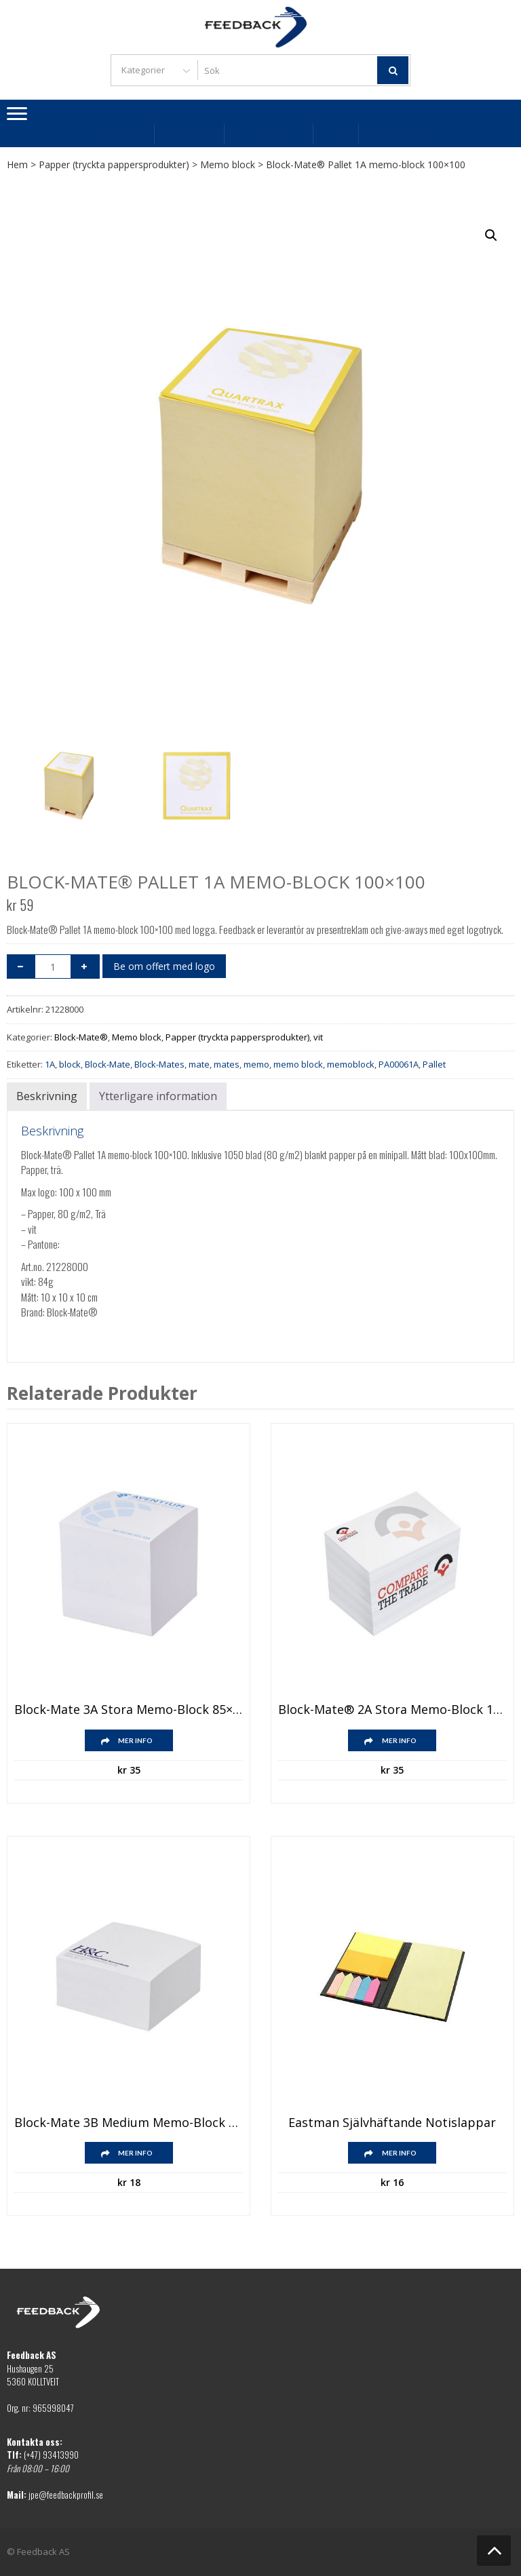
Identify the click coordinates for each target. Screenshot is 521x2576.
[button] (491, 235)
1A (50, 1064)
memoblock (350, 1064)
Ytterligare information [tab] (158, 1096)
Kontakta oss (395, 133)
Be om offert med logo (164, 966)
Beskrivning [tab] (46, 1096)
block (70, 1064)
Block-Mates (159, 1064)
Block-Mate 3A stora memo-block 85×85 (128, 1709)
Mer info (135, 1740)
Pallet (434, 1064)
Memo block (227, 164)
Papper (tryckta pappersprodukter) (114, 164)
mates (226, 1064)
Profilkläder (188, 133)
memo (256, 1064)
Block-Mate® (81, 1037)
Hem (17, 164)
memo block (298, 1064)
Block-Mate (107, 1064)
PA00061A (399, 1064)
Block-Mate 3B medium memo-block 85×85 (128, 2122)
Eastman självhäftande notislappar (392, 2122)
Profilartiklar (268, 133)
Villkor (335, 133)
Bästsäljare (122, 133)
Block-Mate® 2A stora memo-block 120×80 (392, 1709)
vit (318, 1037)
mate (199, 1064)
